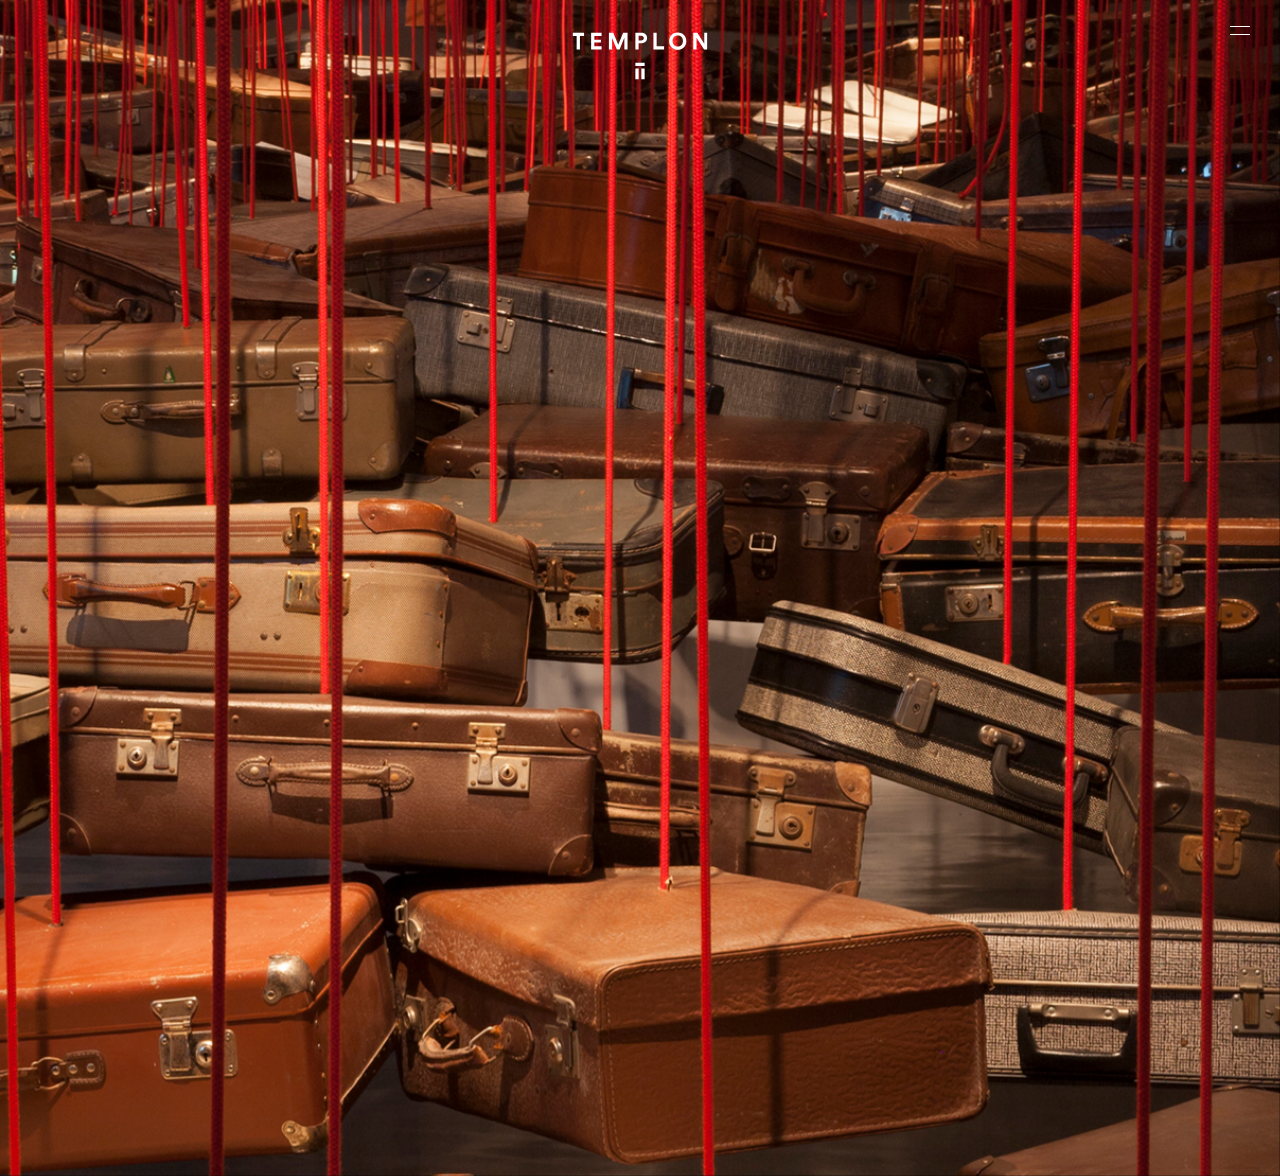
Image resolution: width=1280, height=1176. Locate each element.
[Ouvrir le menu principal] (1240, 30)
